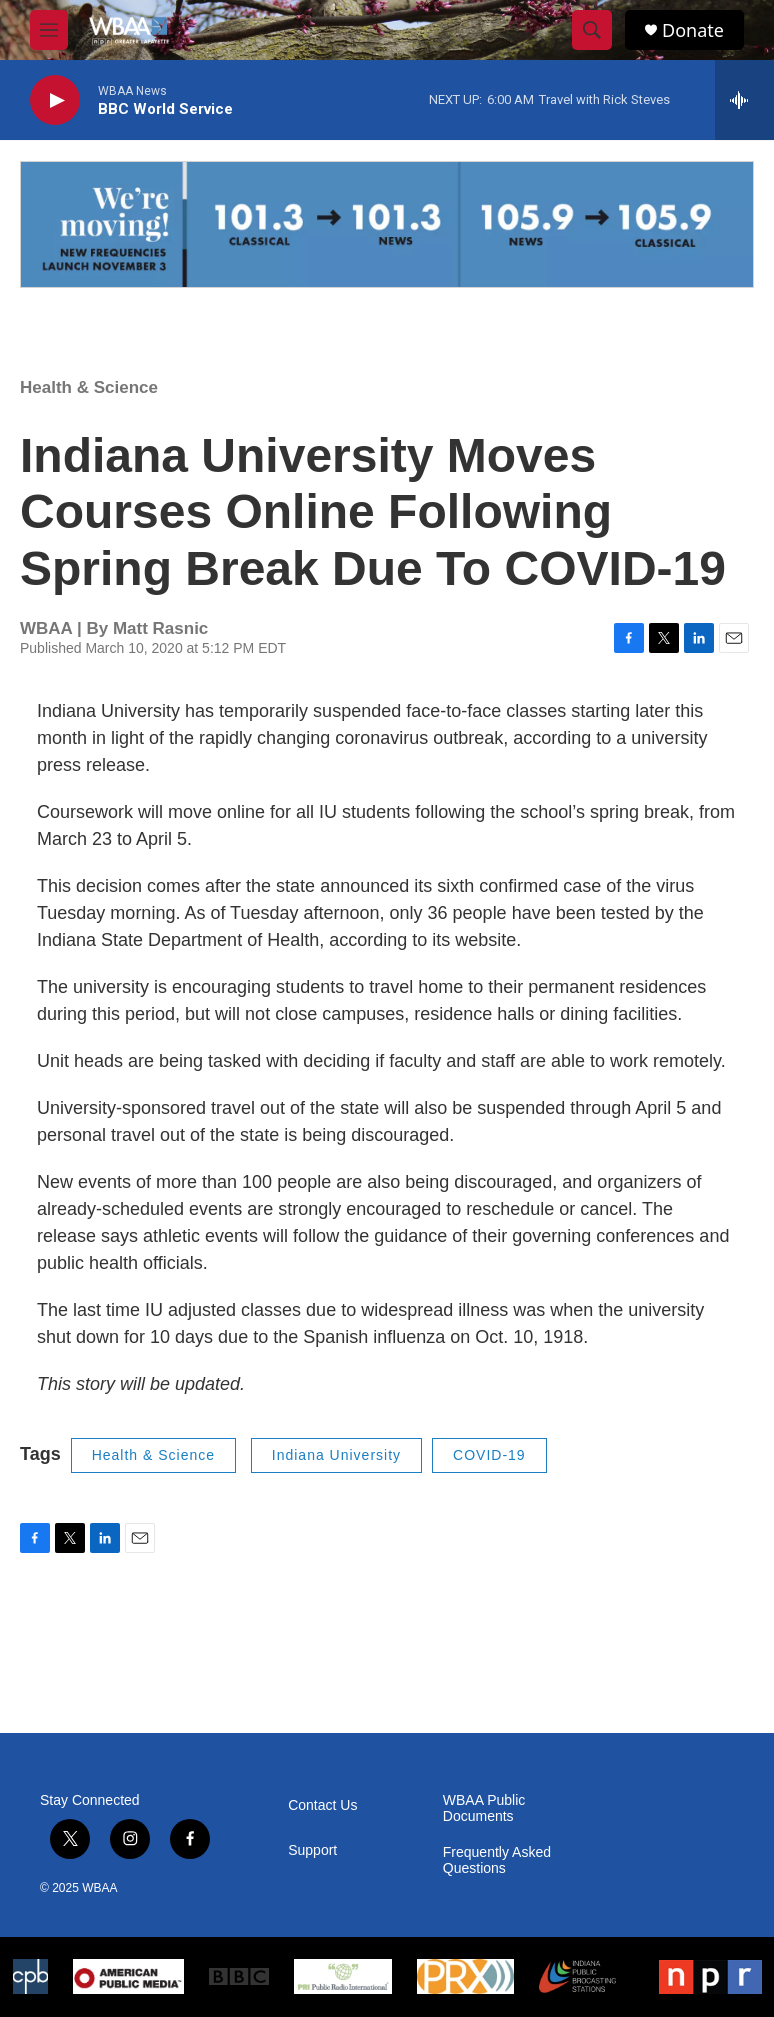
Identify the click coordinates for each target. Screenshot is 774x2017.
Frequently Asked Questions (497, 1860)
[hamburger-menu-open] (49, 30)
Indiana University (336, 1455)
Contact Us (322, 1805)
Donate (693, 30)
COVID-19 (489, 1455)
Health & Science (89, 387)
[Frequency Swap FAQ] (387, 224)
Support (312, 1850)
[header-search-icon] (592, 30)
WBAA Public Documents (484, 1808)
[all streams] (744, 100)
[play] (55, 100)
